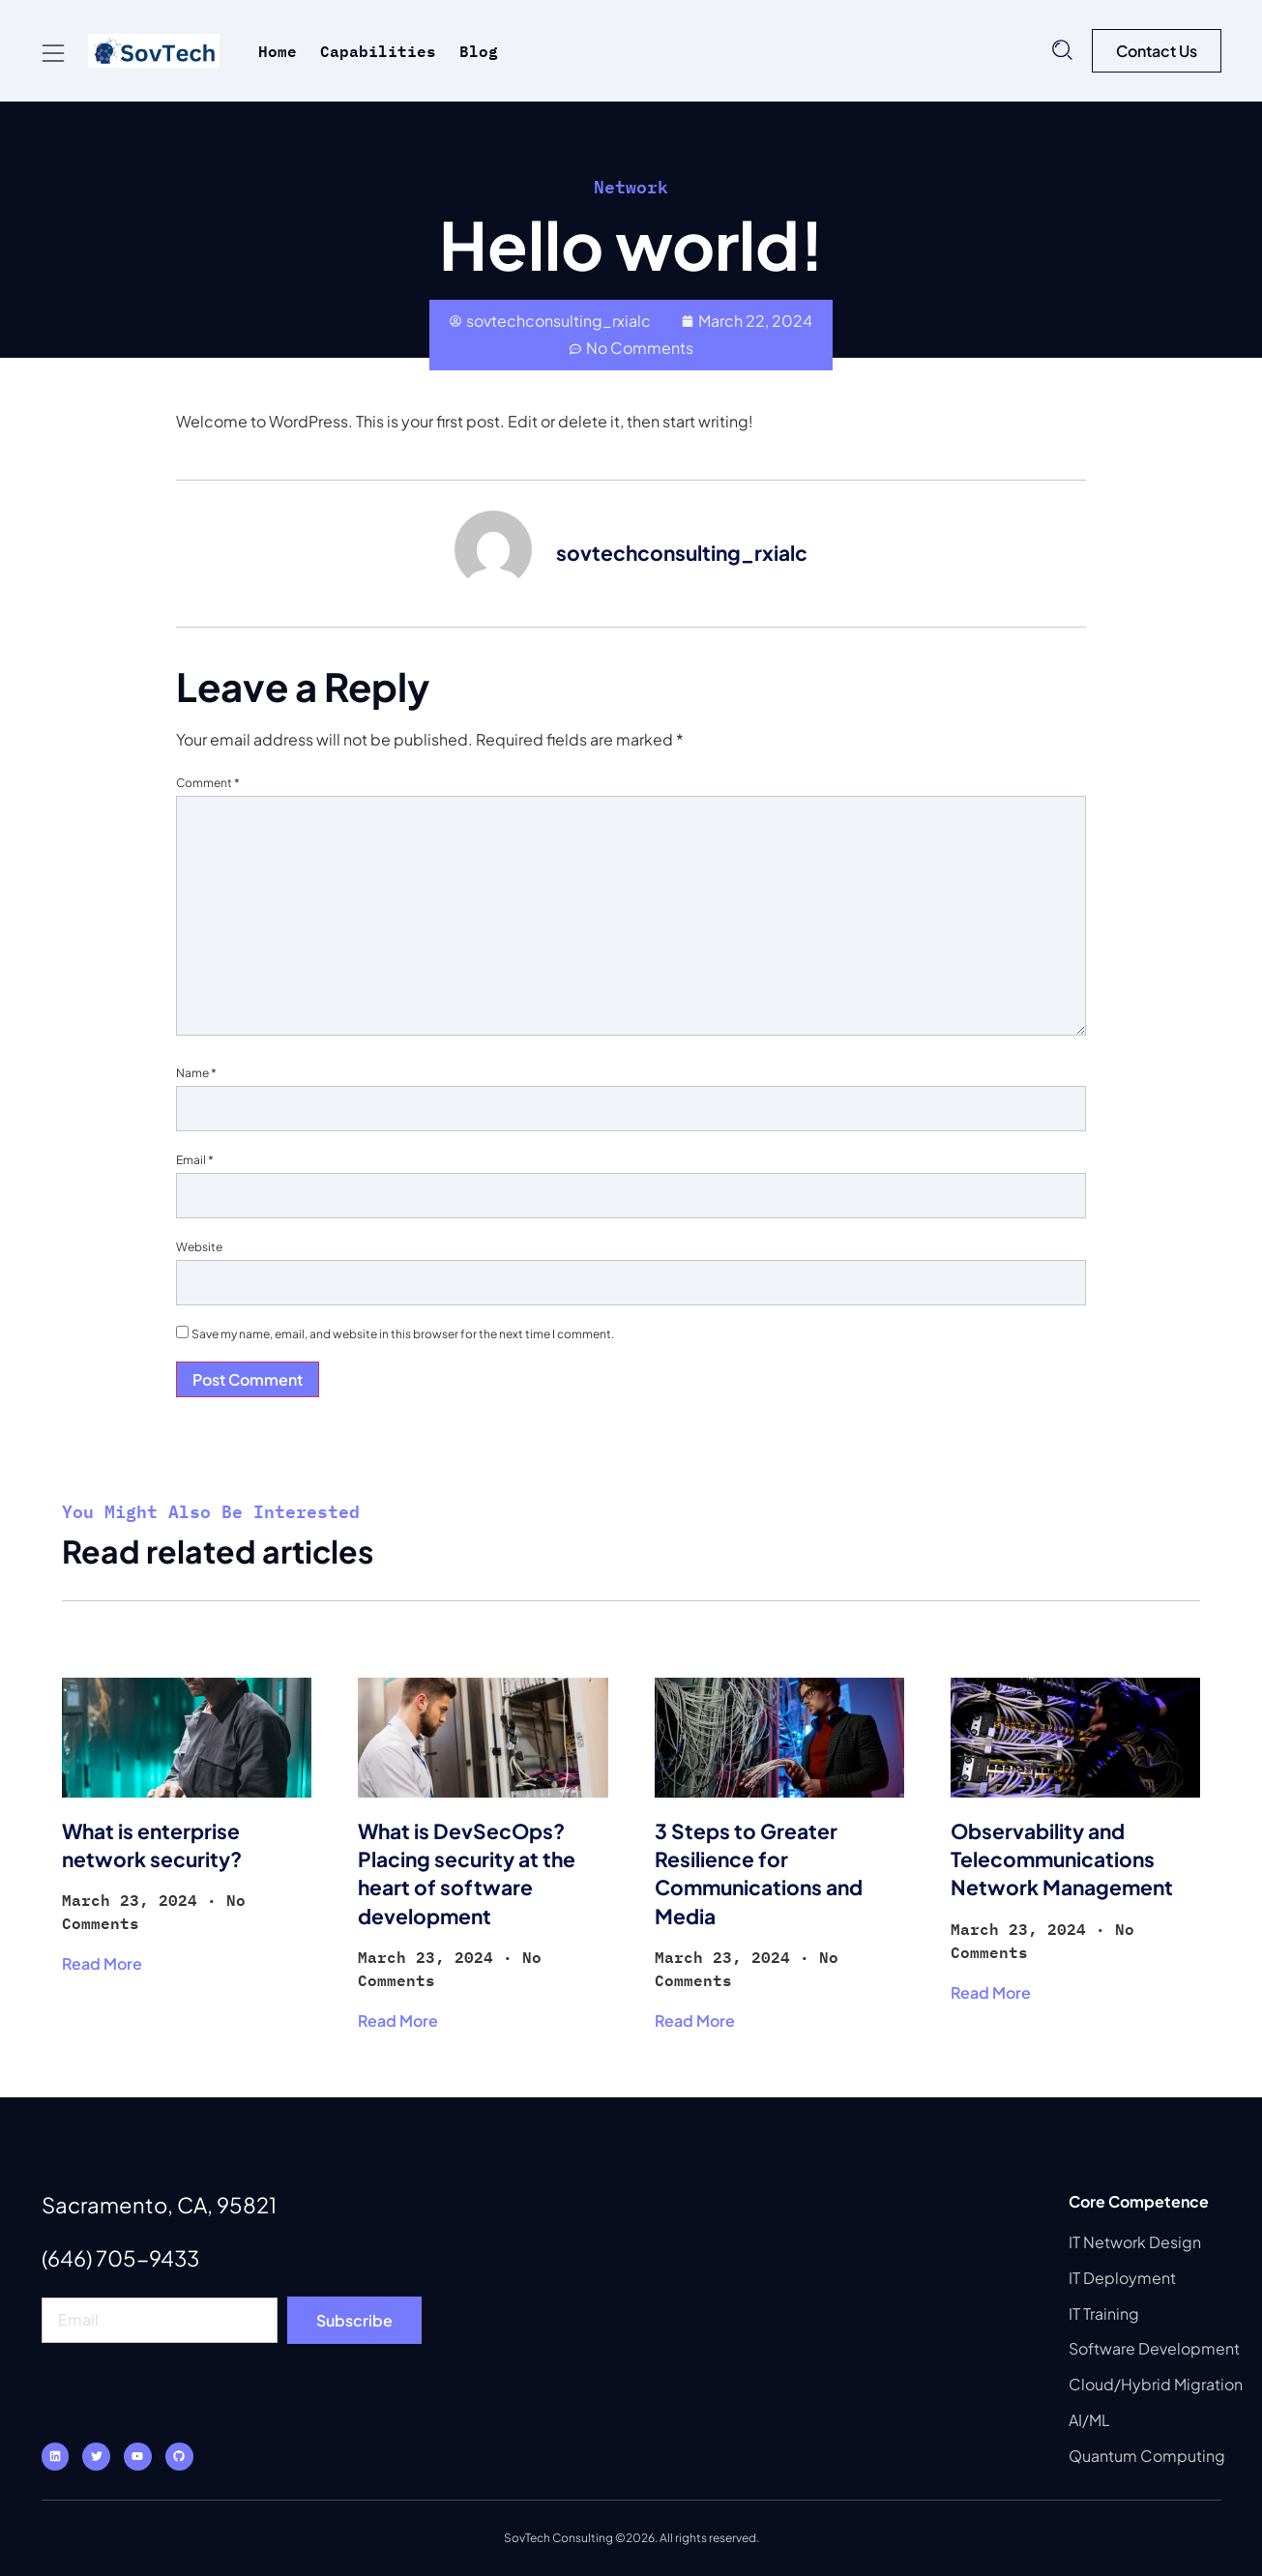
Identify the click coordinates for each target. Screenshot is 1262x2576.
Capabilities (378, 51)
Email (195, 1160)
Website (199, 1247)
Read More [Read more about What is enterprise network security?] (102, 1963)
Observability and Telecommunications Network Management (1062, 1859)
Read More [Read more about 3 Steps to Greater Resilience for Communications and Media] (695, 2020)
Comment (208, 783)
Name (196, 1073)
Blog (478, 51)
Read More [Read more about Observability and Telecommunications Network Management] (991, 1992)
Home (277, 51)
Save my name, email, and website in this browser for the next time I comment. (402, 1334)
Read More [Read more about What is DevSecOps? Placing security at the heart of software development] (398, 2020)
